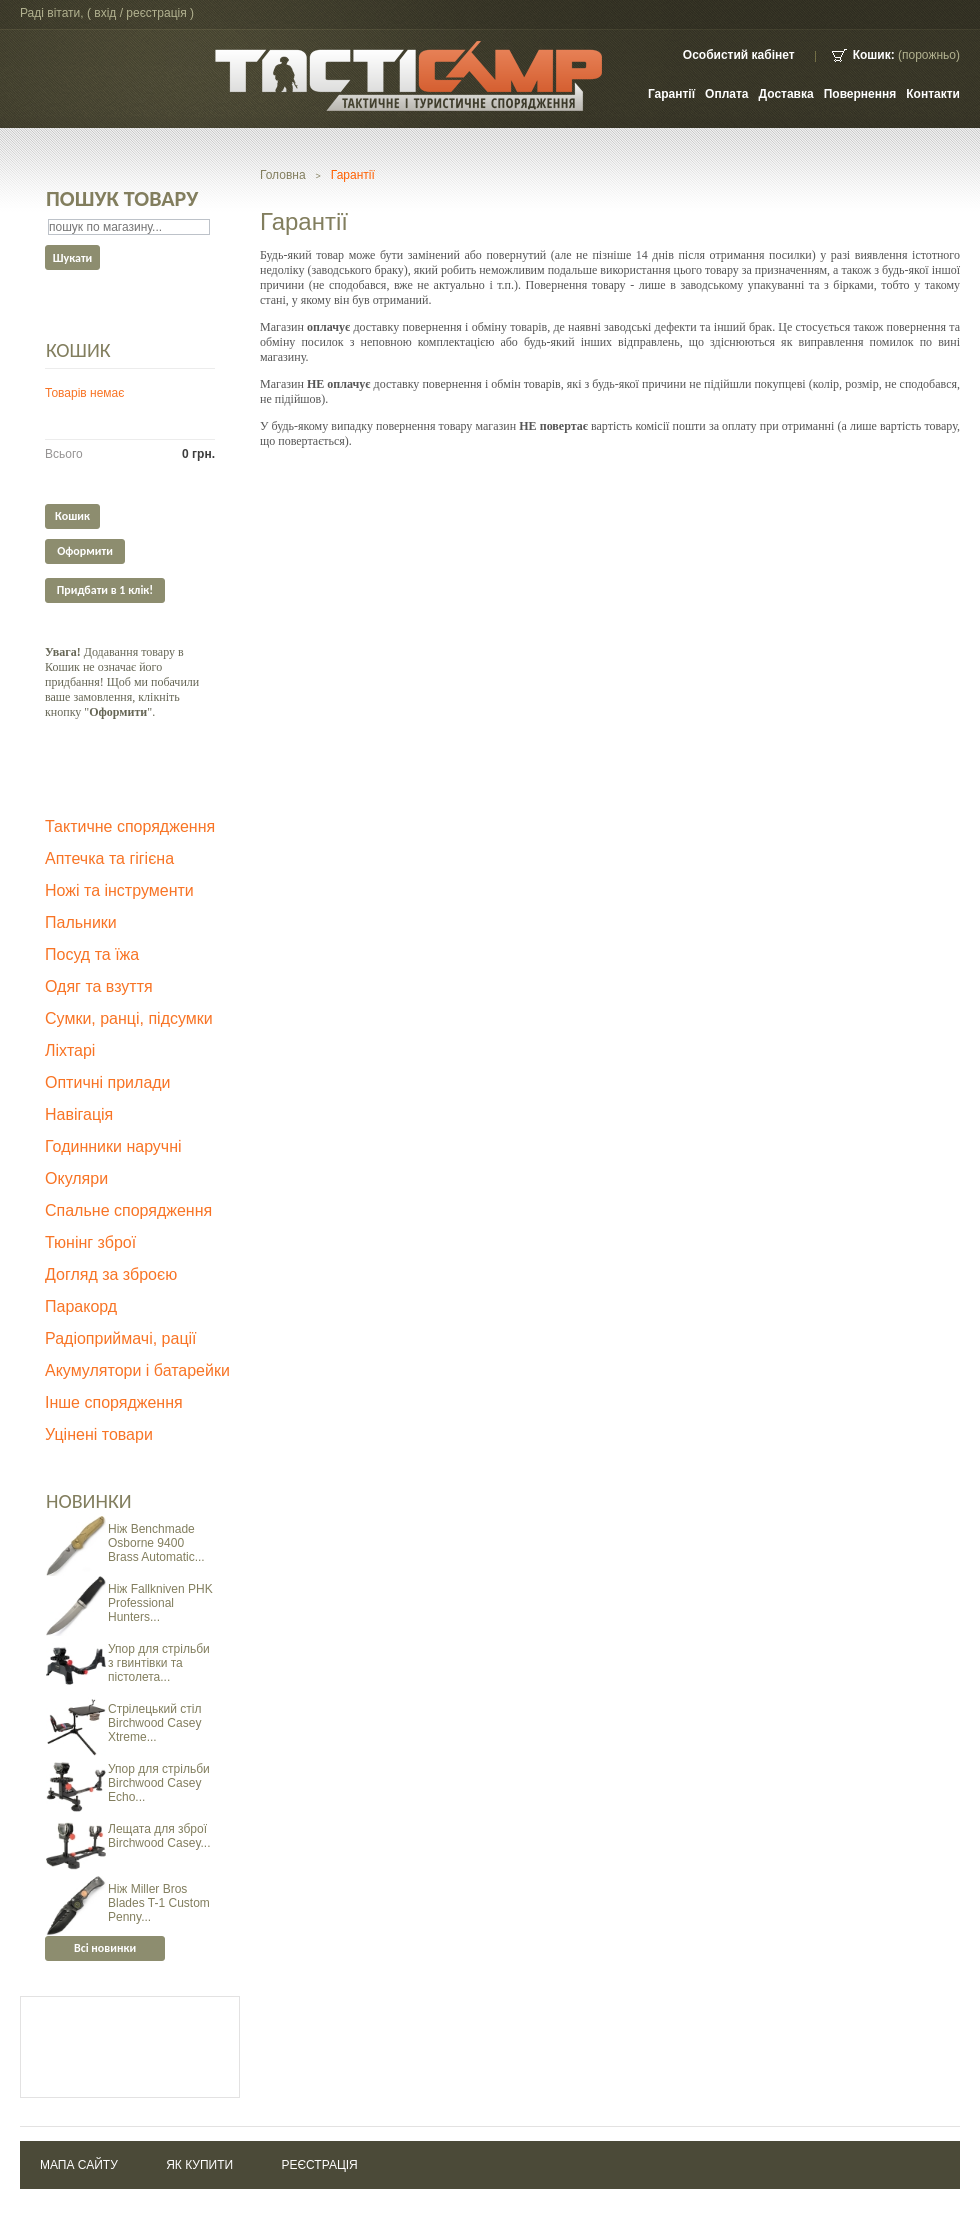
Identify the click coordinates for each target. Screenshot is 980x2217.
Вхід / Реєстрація (140, 13)
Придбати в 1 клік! (105, 590)
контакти (933, 94)
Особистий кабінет (739, 55)
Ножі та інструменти (119, 890)
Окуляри (76, 1178)
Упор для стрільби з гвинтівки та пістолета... (159, 1663)
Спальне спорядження (128, 1210)
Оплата (726, 94)
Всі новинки (105, 1948)
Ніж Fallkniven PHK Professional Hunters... (160, 1603)
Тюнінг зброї (90, 1242)
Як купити (199, 2165)
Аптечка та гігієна (109, 858)
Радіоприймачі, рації (121, 1338)
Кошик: (874, 55)
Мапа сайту (79, 2165)
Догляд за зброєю (111, 1274)
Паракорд (81, 1306)
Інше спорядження (114, 1402)
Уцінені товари (99, 1434)
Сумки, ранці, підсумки (129, 1018)
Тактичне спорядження (130, 826)
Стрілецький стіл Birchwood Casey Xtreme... (154, 1723)
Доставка (786, 94)
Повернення (860, 94)
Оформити (85, 551)
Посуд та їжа (92, 954)
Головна (283, 175)
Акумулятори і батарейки (137, 1370)
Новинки (89, 1501)
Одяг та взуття (99, 986)
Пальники (81, 922)
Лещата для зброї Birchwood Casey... (159, 1836)
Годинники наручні (113, 1146)
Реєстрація (319, 2165)
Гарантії (671, 94)
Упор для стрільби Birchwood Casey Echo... (159, 1783)
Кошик (78, 350)
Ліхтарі (70, 1050)
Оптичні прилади (108, 1082)
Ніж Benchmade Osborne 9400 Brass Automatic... (156, 1543)
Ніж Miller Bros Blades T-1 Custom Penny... (159, 1903)
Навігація (79, 1114)
